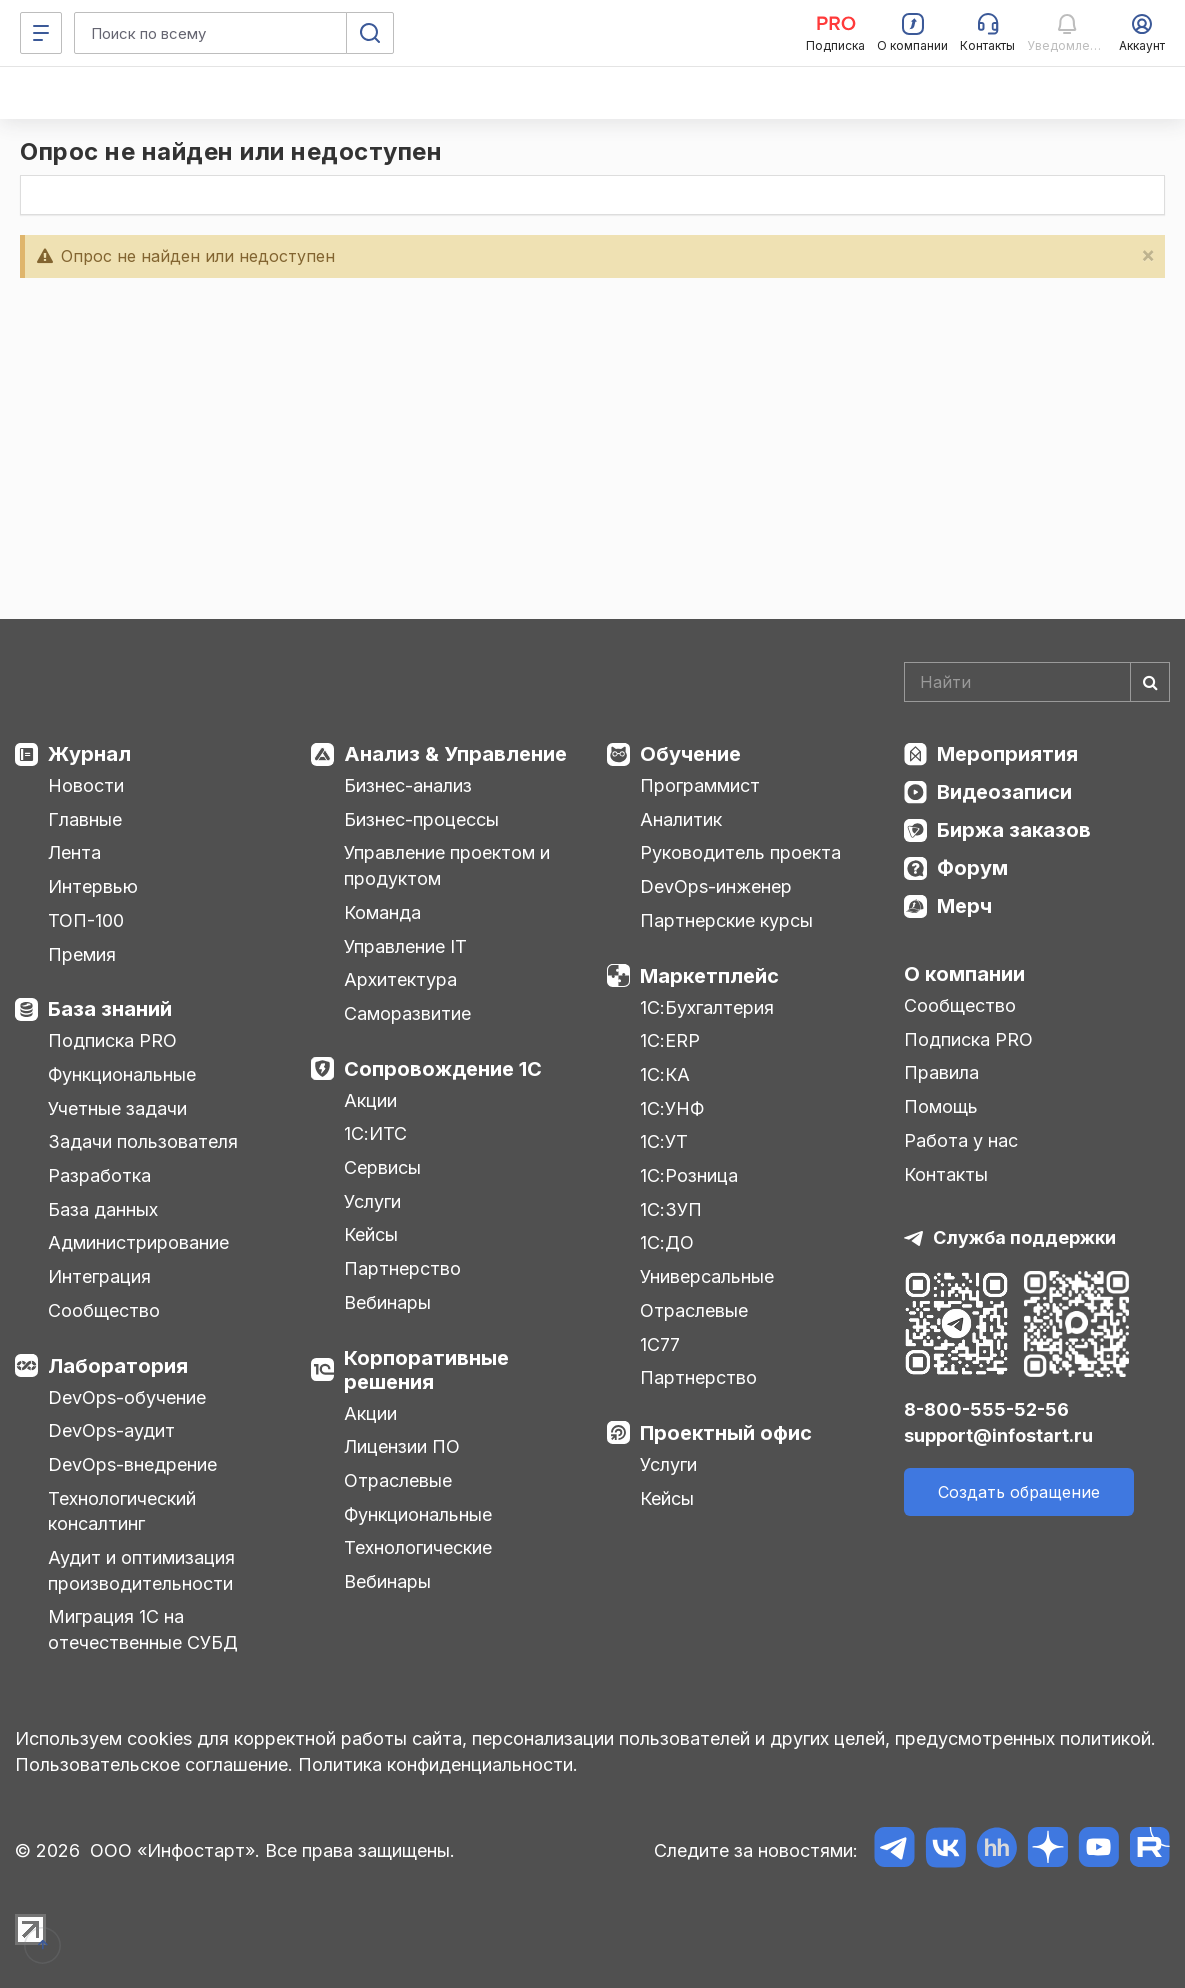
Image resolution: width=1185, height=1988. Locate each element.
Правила (941, 1072)
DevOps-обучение (127, 1397)
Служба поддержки (1024, 1237)
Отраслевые (398, 1480)
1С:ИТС (375, 1133)
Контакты (946, 1174)
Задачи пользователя (143, 1141)
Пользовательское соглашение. (154, 1764)
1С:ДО (667, 1242)
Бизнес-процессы (421, 819)
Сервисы (382, 1167)
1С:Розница (689, 1175)
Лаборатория (118, 1366)
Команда (382, 912)
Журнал (89, 754)
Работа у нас (961, 1140)
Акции (370, 1100)
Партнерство (402, 1268)
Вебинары (387, 1302)
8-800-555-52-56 (986, 1409)
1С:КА (665, 1074)
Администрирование (138, 1242)
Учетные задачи (117, 1108)
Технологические (418, 1547)
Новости (86, 785)
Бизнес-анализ (408, 785)
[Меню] (41, 33)
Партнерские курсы (726, 920)
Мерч (964, 906)
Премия (82, 954)
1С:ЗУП (671, 1209)
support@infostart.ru (998, 1435)
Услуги (372, 1201)
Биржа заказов (1014, 830)
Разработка (99, 1175)
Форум (972, 868)
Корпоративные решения (426, 1370)
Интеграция (99, 1276)
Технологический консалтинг (122, 1511)
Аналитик (681, 819)
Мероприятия (1007, 754)
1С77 (660, 1344)
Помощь (941, 1106)
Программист (700, 785)
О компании (964, 974)
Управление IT (405, 946)
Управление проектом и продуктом (447, 865)
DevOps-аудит (111, 1430)
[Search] (1037, 682)
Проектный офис (726, 1433)
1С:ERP (670, 1040)
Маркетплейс (709, 976)
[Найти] (1150, 682)
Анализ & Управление (455, 754)
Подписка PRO (112, 1040)
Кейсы (371, 1234)
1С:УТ (664, 1141)
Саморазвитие (407, 1013)
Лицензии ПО (402, 1446)
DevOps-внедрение (132, 1464)
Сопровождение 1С (443, 1069)
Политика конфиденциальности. (438, 1764)
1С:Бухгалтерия (707, 1007)
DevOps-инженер (716, 886)
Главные (85, 819)
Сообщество (104, 1310)
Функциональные (122, 1074)
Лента (74, 852)
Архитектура (400, 979)
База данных (103, 1209)
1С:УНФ (672, 1108)
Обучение (690, 754)
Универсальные (707, 1276)
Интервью (93, 886)
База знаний (110, 1009)
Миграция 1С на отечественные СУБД (143, 1629)
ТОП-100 (86, 920)
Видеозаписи (1004, 792)
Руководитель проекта (740, 852)
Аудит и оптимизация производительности (141, 1570)
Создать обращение (1019, 1492)
